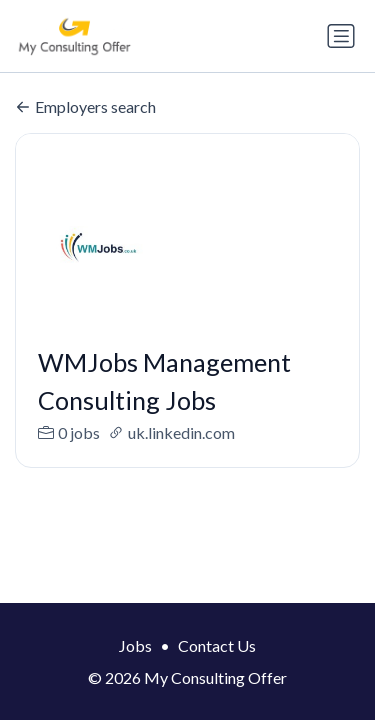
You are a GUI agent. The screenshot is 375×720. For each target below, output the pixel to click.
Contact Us (217, 645)
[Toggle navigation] (341, 36)
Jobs (135, 645)
